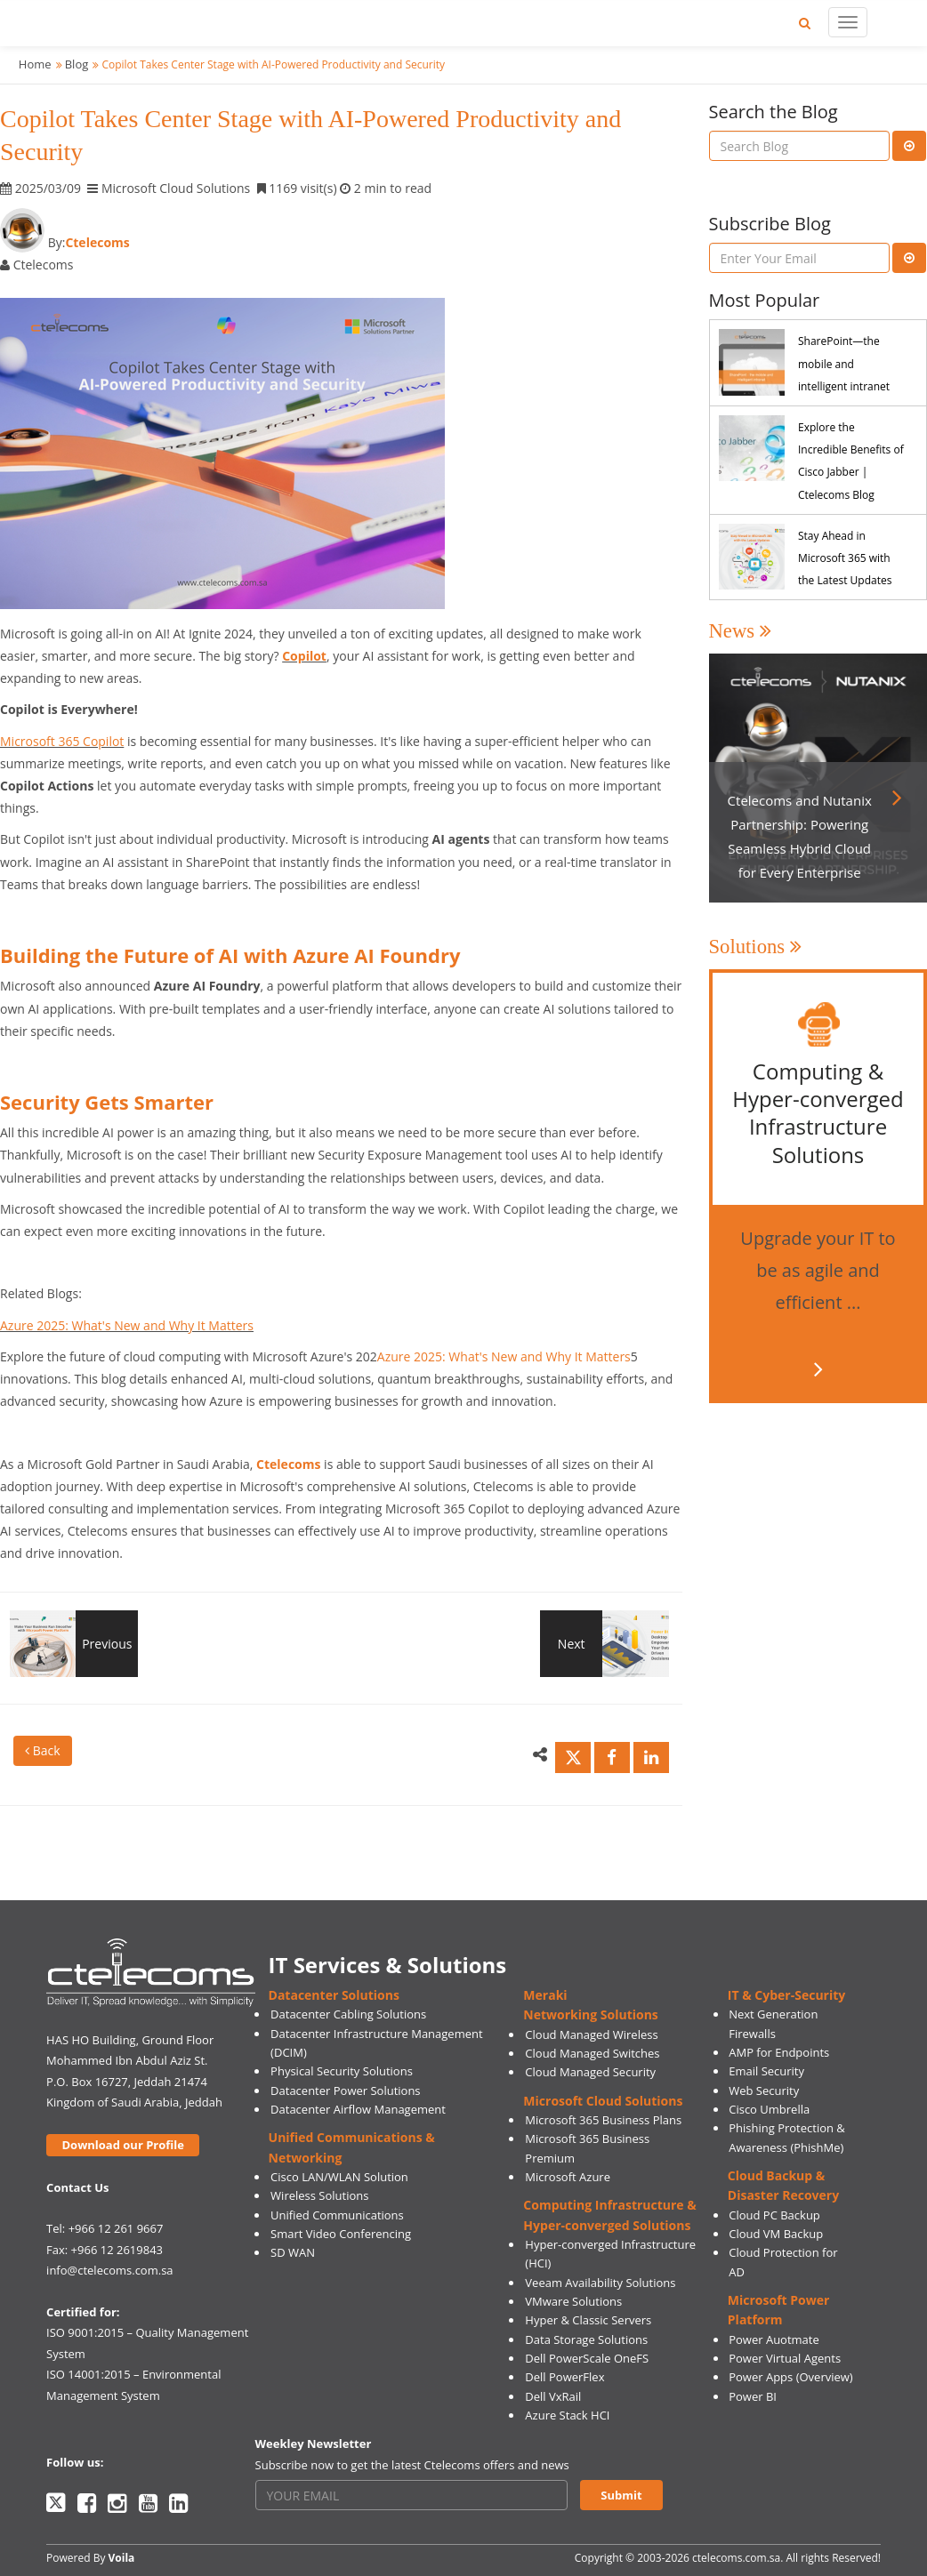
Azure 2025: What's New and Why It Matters (127, 1325)
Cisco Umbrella (769, 2109)
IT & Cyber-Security (786, 1994)
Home (35, 64)
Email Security (766, 2071)
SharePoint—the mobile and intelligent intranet (844, 363)
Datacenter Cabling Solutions (348, 2014)
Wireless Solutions (319, 2195)
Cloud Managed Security (590, 2072)
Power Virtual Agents (785, 2358)
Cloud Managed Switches (592, 2053)
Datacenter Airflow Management (358, 2109)
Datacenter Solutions (334, 1994)
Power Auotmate (774, 2339)
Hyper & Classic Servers (588, 2320)
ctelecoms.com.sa (736, 2557)
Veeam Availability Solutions (600, 2283)
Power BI (753, 2396)
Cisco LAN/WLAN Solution (339, 2177)
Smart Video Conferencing (340, 2234)
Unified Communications (337, 2215)
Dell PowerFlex (564, 2377)
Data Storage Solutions (586, 2339)
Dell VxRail (553, 2396)
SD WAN (292, 2252)
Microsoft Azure (567, 2177)
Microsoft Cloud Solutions (602, 2100)
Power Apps (761, 2377)
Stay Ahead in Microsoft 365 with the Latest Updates (844, 558)
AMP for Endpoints (779, 2052)
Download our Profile (123, 2145)
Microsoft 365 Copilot (62, 741)
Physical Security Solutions (341, 2071)
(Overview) (824, 2377)
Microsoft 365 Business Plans (603, 2120)
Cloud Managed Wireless (591, 2034)
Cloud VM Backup (776, 2234)
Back (42, 1750)
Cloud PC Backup (774, 2215)
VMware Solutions (573, 2301)
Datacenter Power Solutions (345, 2090)
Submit (621, 2495)
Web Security (764, 2090)
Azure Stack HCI (567, 2415)
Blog (77, 64)
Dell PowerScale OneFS (587, 2358)
